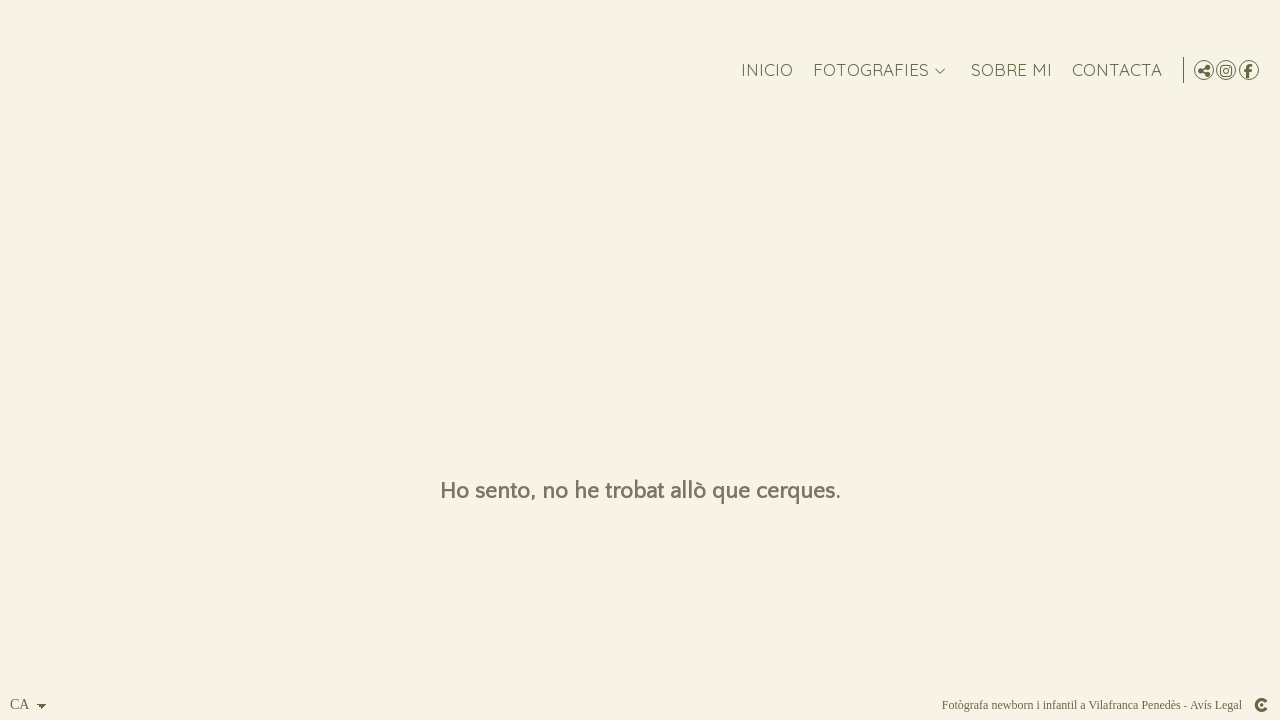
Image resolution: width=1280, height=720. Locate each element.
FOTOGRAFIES (867, 70)
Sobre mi (1007, 70)
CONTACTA (1113, 70)
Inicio (763, 70)
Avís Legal (1216, 705)
